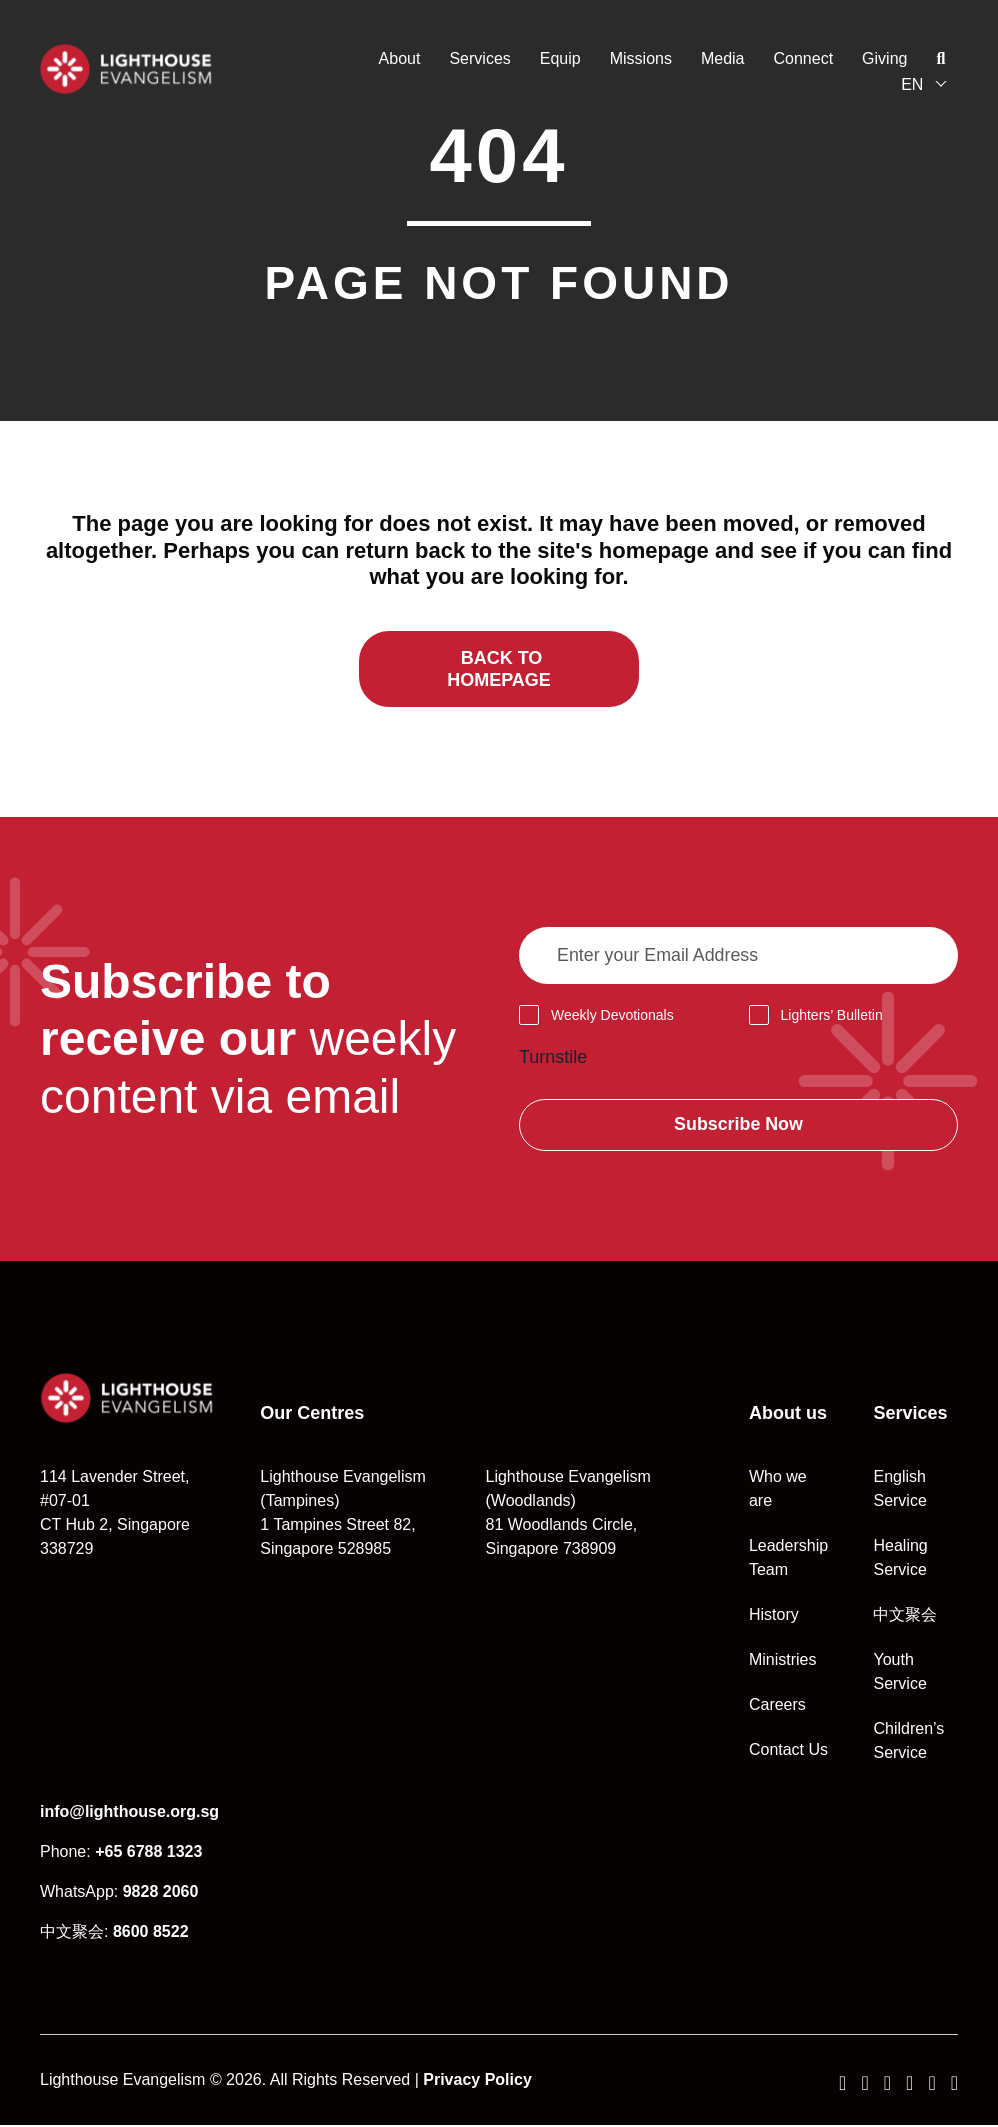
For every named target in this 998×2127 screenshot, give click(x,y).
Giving (883, 58)
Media (722, 58)
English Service (899, 1490)
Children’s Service (908, 1742)
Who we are (778, 1490)
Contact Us (788, 1751)
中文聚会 (905, 1616)
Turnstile (553, 1058)
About (398, 58)
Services (478, 58)
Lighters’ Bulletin (832, 1016)
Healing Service (900, 1559)
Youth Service (899, 1673)
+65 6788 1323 (148, 1853)
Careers (777, 1706)
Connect (802, 58)
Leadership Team (788, 1559)
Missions (639, 58)
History (774, 1616)
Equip (558, 58)
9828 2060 (161, 1893)
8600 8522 (151, 1933)
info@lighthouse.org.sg (129, 1813)
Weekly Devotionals (612, 1016)
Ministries (783, 1661)
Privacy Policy (477, 2081)
